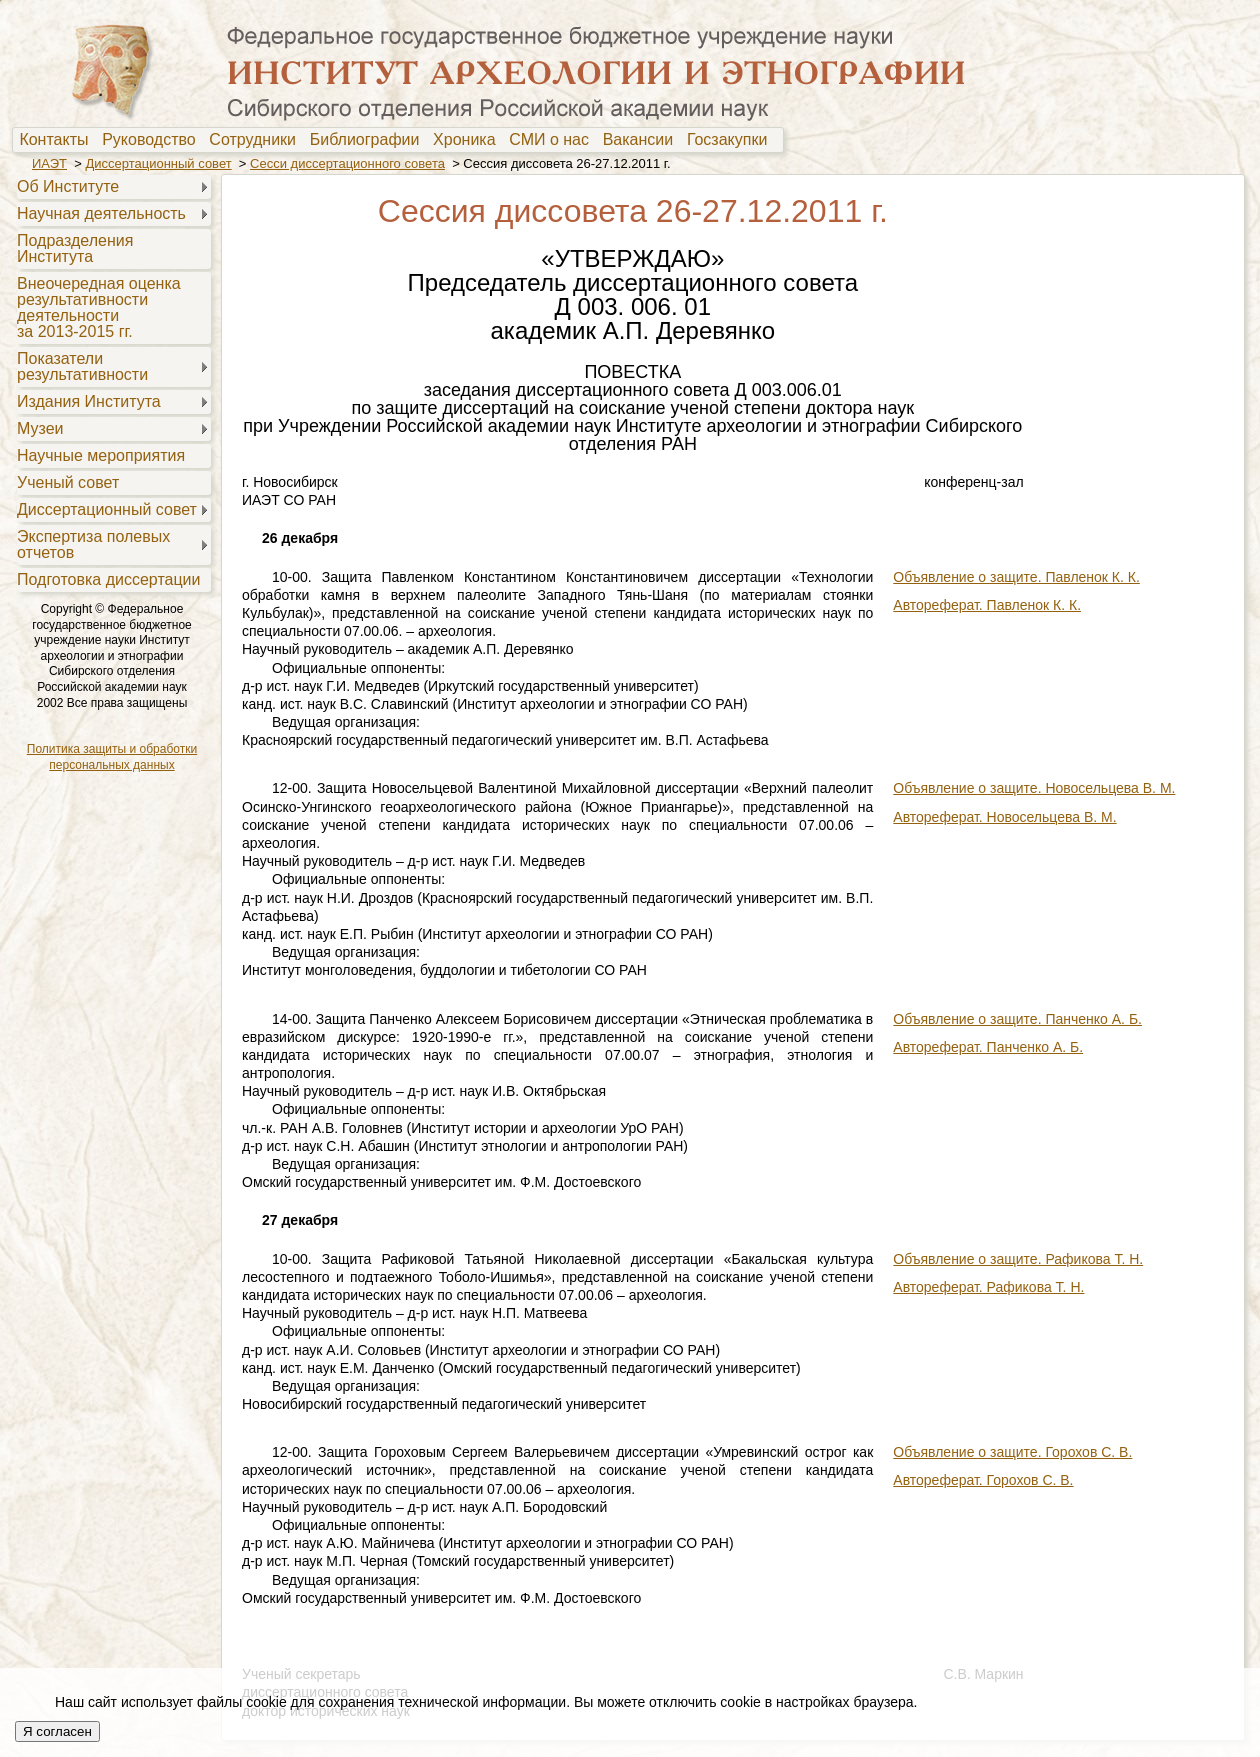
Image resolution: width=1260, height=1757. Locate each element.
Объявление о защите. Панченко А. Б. (1017, 1019)
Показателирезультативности (82, 366)
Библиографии (369, 140)
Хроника (468, 140)
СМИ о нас (553, 140)
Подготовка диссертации (108, 579)
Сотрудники (257, 140)
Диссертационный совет (158, 163)
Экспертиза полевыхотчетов (93, 544)
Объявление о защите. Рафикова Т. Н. (1018, 1259)
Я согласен (57, 1731)
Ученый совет (68, 482)
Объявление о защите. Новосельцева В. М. (1034, 788)
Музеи (40, 428)
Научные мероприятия (101, 455)
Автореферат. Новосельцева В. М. (1004, 817)
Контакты (58, 140)
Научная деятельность (101, 213)
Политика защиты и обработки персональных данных (112, 757)
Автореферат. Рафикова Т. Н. (988, 1287)
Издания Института (89, 401)
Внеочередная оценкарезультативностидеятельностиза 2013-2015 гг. (99, 307)
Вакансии (642, 140)
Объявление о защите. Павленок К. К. (1016, 577)
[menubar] (398, 140)
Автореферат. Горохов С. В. (983, 1480)
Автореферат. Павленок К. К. (987, 605)
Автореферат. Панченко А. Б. (988, 1047)
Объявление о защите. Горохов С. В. (1012, 1452)
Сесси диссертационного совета (347, 163)
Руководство (153, 140)
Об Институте (68, 186)
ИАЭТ (49, 163)
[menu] (111, 382)
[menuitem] (58, 140)
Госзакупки (731, 140)
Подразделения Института (75, 248)
